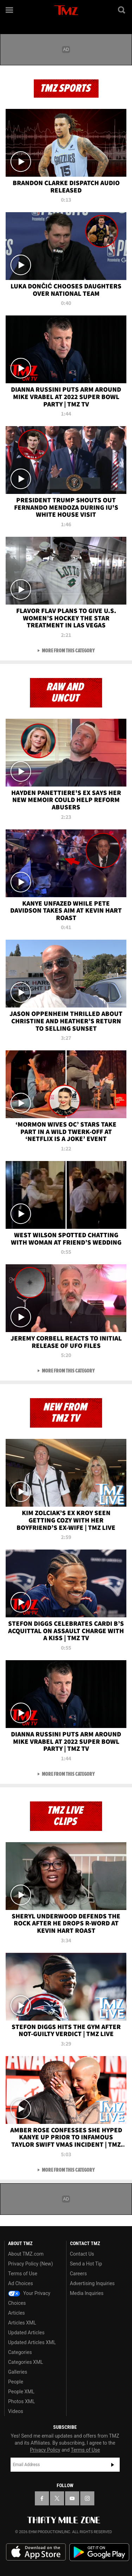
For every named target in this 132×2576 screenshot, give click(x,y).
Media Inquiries (86, 2293)
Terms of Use (22, 2273)
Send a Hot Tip (86, 2264)
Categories (20, 2352)
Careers (78, 2273)
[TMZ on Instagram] (87, 2498)
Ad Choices (20, 2283)
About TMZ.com (26, 2254)
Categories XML (25, 2362)
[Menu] (10, 10)
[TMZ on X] (57, 2498)
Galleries (17, 2372)
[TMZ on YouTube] (72, 2498)
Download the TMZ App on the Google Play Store (99, 2552)
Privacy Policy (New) (30, 2264)
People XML (21, 2391)
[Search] (122, 10)
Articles (16, 2313)
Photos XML (21, 2401)
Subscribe (113, 2465)
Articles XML (22, 2323)
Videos (15, 2411)
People (15, 2382)
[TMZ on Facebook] (42, 2498)
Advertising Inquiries (92, 2283)
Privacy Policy (45, 2450)
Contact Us (82, 2254)
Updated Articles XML (32, 2342)
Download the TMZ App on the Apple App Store (36, 2552)
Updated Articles (26, 2332)
